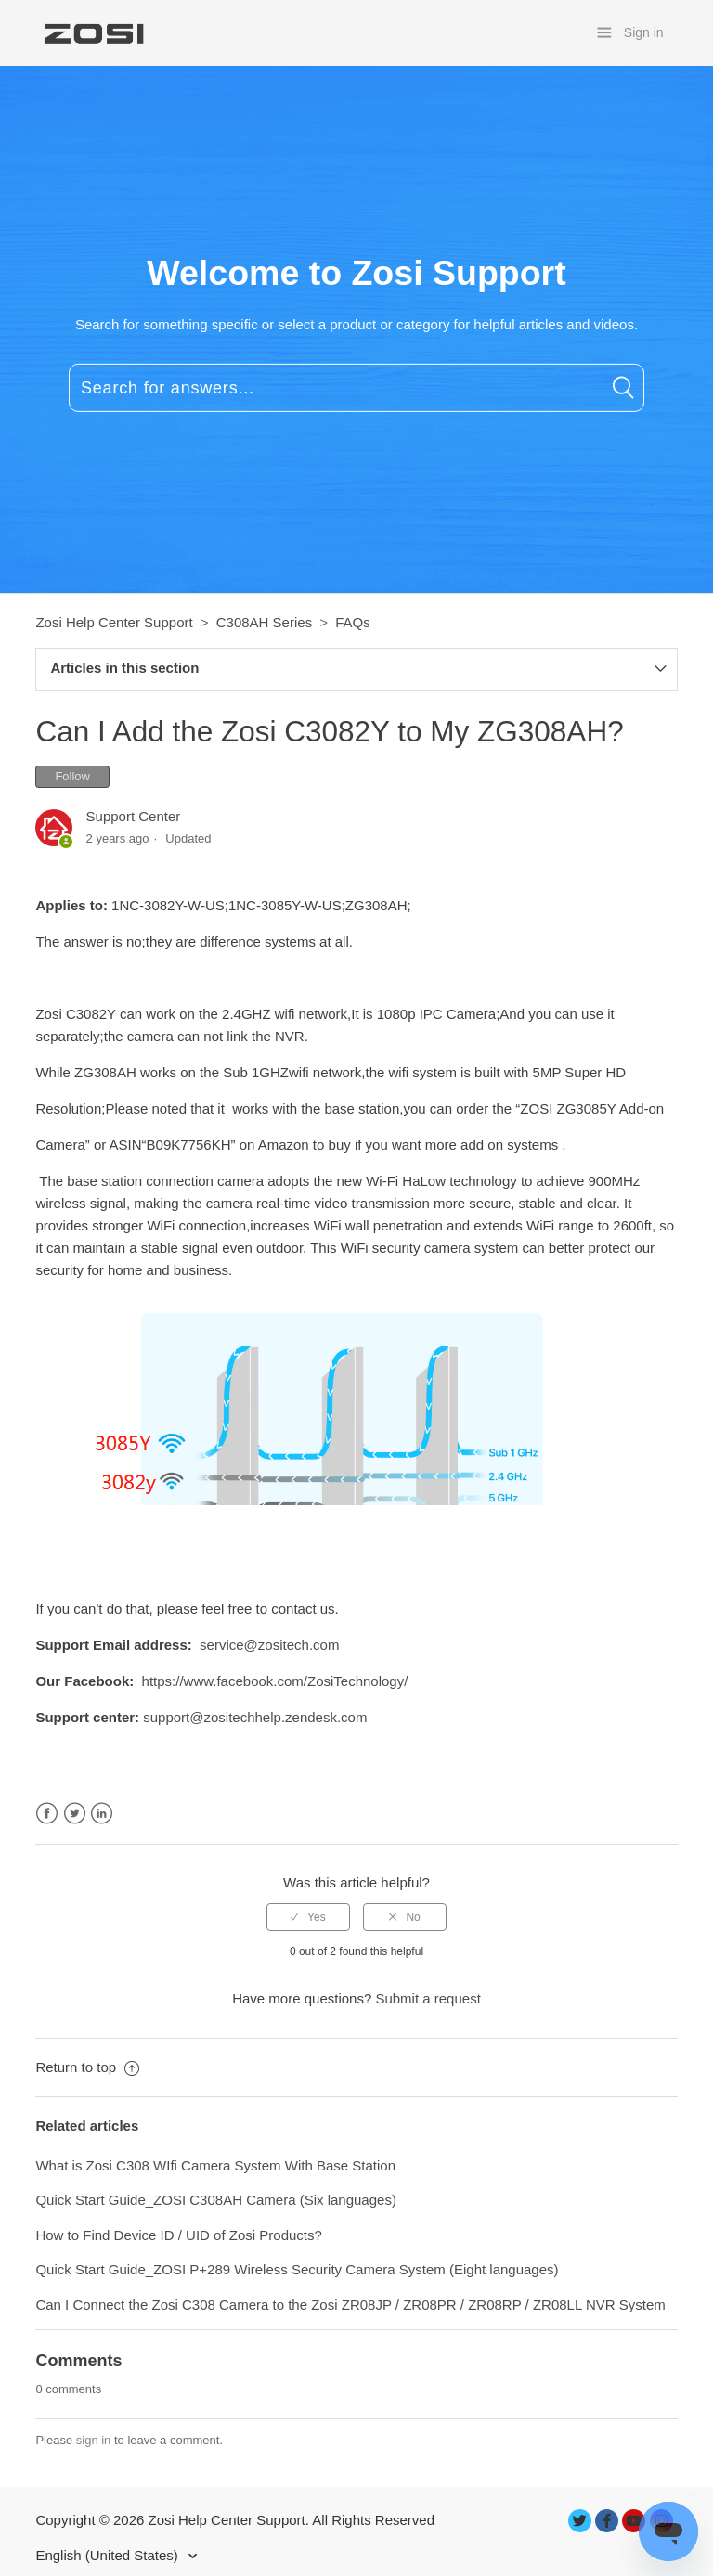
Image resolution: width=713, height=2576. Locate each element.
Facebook (46, 1813)
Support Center (133, 816)
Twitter (74, 1813)
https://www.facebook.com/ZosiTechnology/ (275, 1681)
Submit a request (427, 1998)
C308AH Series (264, 622)
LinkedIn (101, 1813)
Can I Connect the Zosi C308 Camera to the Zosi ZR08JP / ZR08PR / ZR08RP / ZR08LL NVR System (350, 2304)
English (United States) (108, 2555)
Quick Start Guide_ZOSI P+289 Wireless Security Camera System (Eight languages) (296, 2269)
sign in (93, 2440)
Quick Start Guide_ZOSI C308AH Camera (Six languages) (217, 2200)
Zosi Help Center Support (113, 622)
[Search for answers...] (356, 388)
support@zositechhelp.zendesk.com (255, 1717)
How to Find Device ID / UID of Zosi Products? (178, 2235)
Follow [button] (72, 776)
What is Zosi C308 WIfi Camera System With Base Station (215, 2165)
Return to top (87, 2067)
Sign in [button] (644, 32)
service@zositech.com (269, 1645)
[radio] (308, 1917)
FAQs (352, 622)
